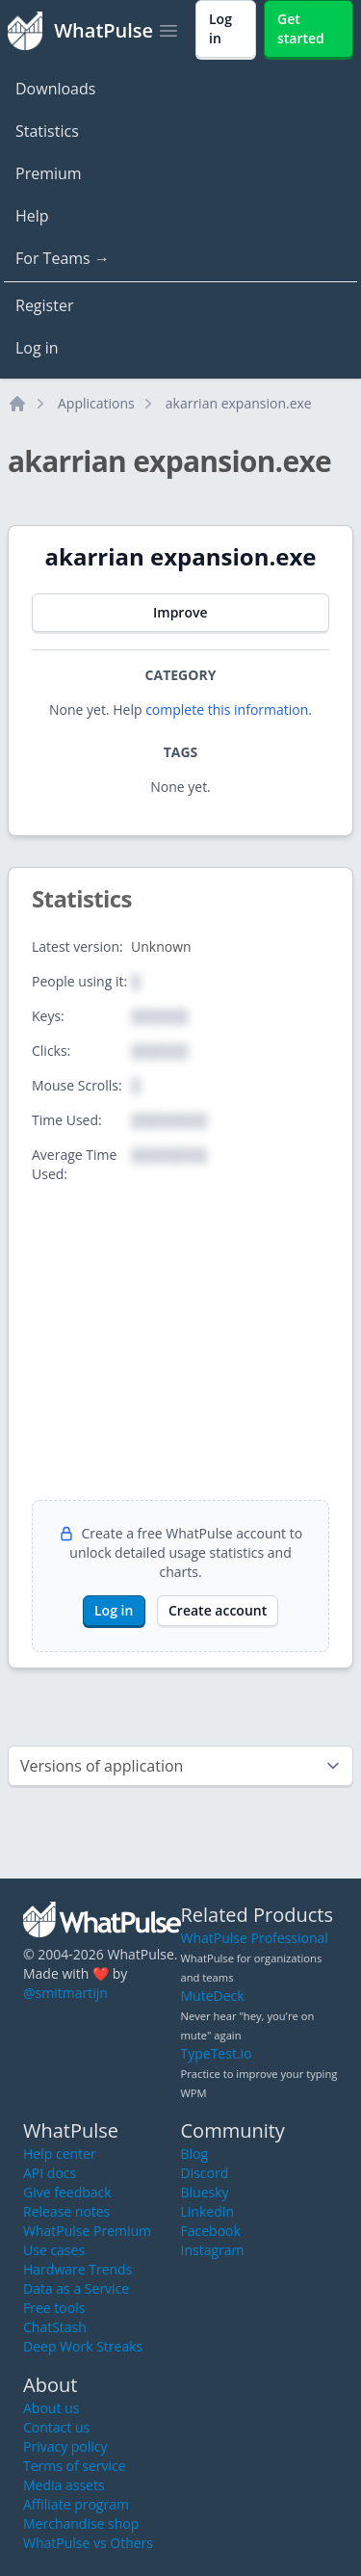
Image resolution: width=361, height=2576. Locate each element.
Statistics (47, 131)
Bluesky (205, 2192)
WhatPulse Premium (87, 2230)
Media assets (64, 2485)
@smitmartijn (65, 1993)
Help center (59, 2153)
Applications (96, 403)
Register (44, 305)
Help (32, 215)
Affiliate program (76, 2504)
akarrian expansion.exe (239, 403)
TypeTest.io (216, 2053)
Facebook (211, 2230)
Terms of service (74, 2466)
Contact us (56, 2427)
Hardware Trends (77, 2269)
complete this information (226, 709)
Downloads (55, 88)
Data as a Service (76, 2288)
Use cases (54, 2250)
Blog (195, 2153)
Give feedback (67, 2192)
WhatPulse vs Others (88, 2543)
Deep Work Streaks (82, 2346)
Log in (37, 347)
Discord (205, 2173)
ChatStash (55, 2327)
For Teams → (62, 258)
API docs (49, 2173)
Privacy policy (65, 2446)
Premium (48, 173)
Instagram (213, 2250)
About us (51, 2408)
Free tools (54, 2308)
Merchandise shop (81, 2523)
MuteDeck (213, 1995)
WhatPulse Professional (254, 1938)
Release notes (66, 2211)
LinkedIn (208, 2211)
